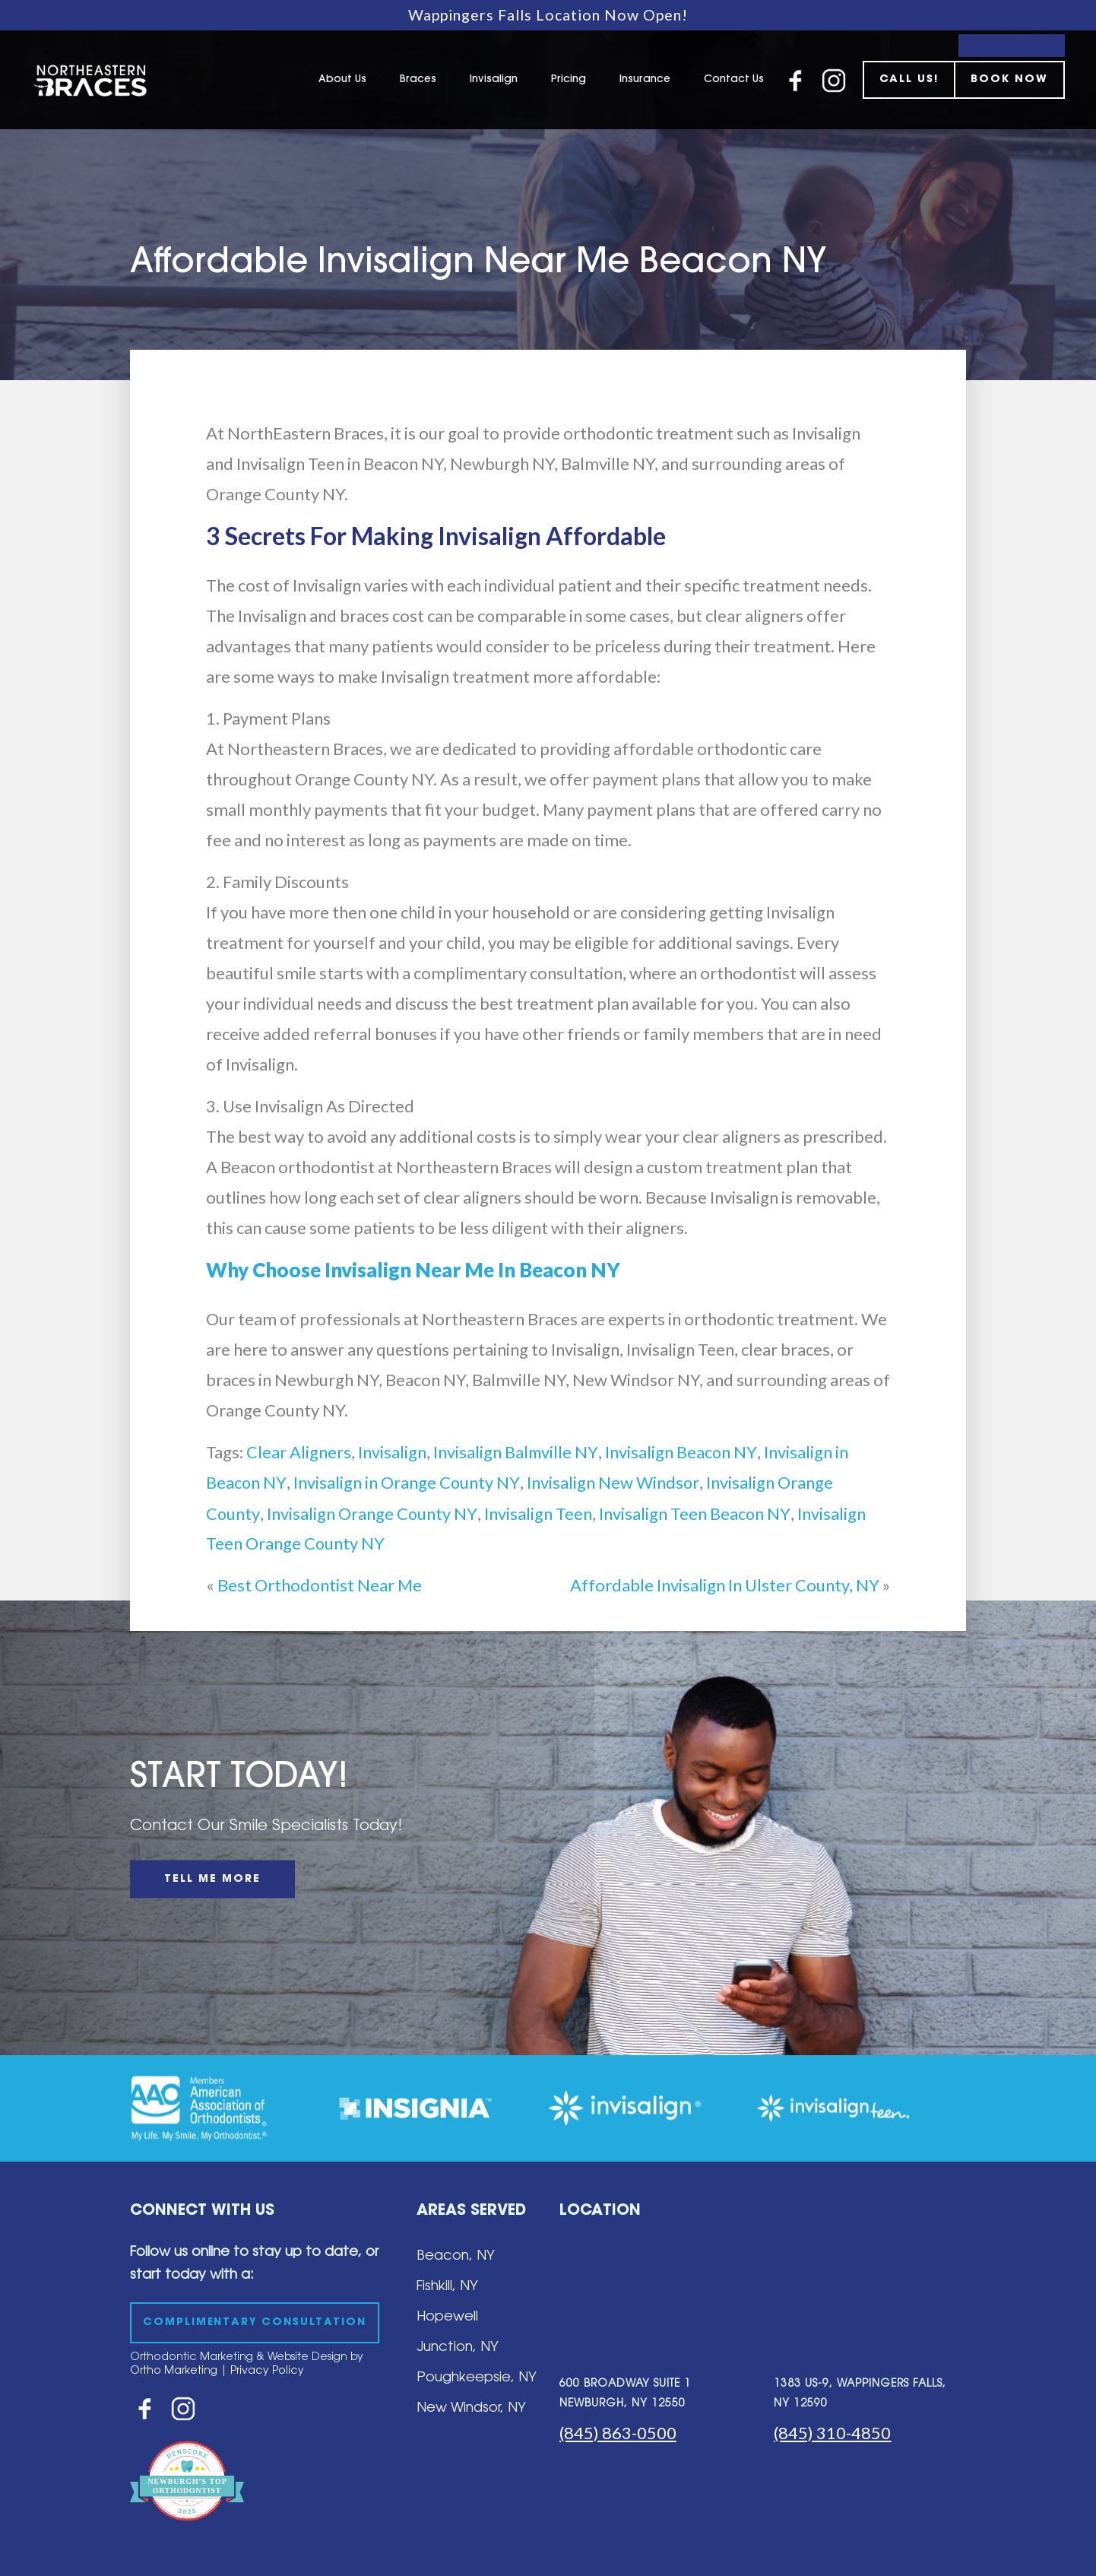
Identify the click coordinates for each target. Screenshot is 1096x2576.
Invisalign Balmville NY (515, 1452)
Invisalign (494, 80)
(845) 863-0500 (617, 2432)
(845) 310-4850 (832, 2432)
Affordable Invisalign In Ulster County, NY (724, 1585)
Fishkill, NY (447, 2287)
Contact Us (734, 80)
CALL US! (909, 80)
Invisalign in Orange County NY (405, 1482)
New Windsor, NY (471, 2409)
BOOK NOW (1009, 80)
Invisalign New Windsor (611, 1482)
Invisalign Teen (537, 1512)
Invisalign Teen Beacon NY (693, 1512)
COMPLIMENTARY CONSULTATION (257, 2322)
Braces (418, 80)
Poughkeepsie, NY (477, 2378)
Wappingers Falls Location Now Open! (548, 15)
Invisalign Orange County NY (372, 1512)
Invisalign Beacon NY (680, 1452)
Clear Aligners (298, 1452)
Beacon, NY (456, 2257)
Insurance (644, 80)
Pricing (568, 80)
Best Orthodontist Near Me (319, 1585)
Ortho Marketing (173, 2371)
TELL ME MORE (212, 1879)
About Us (342, 80)
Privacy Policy (267, 2371)
